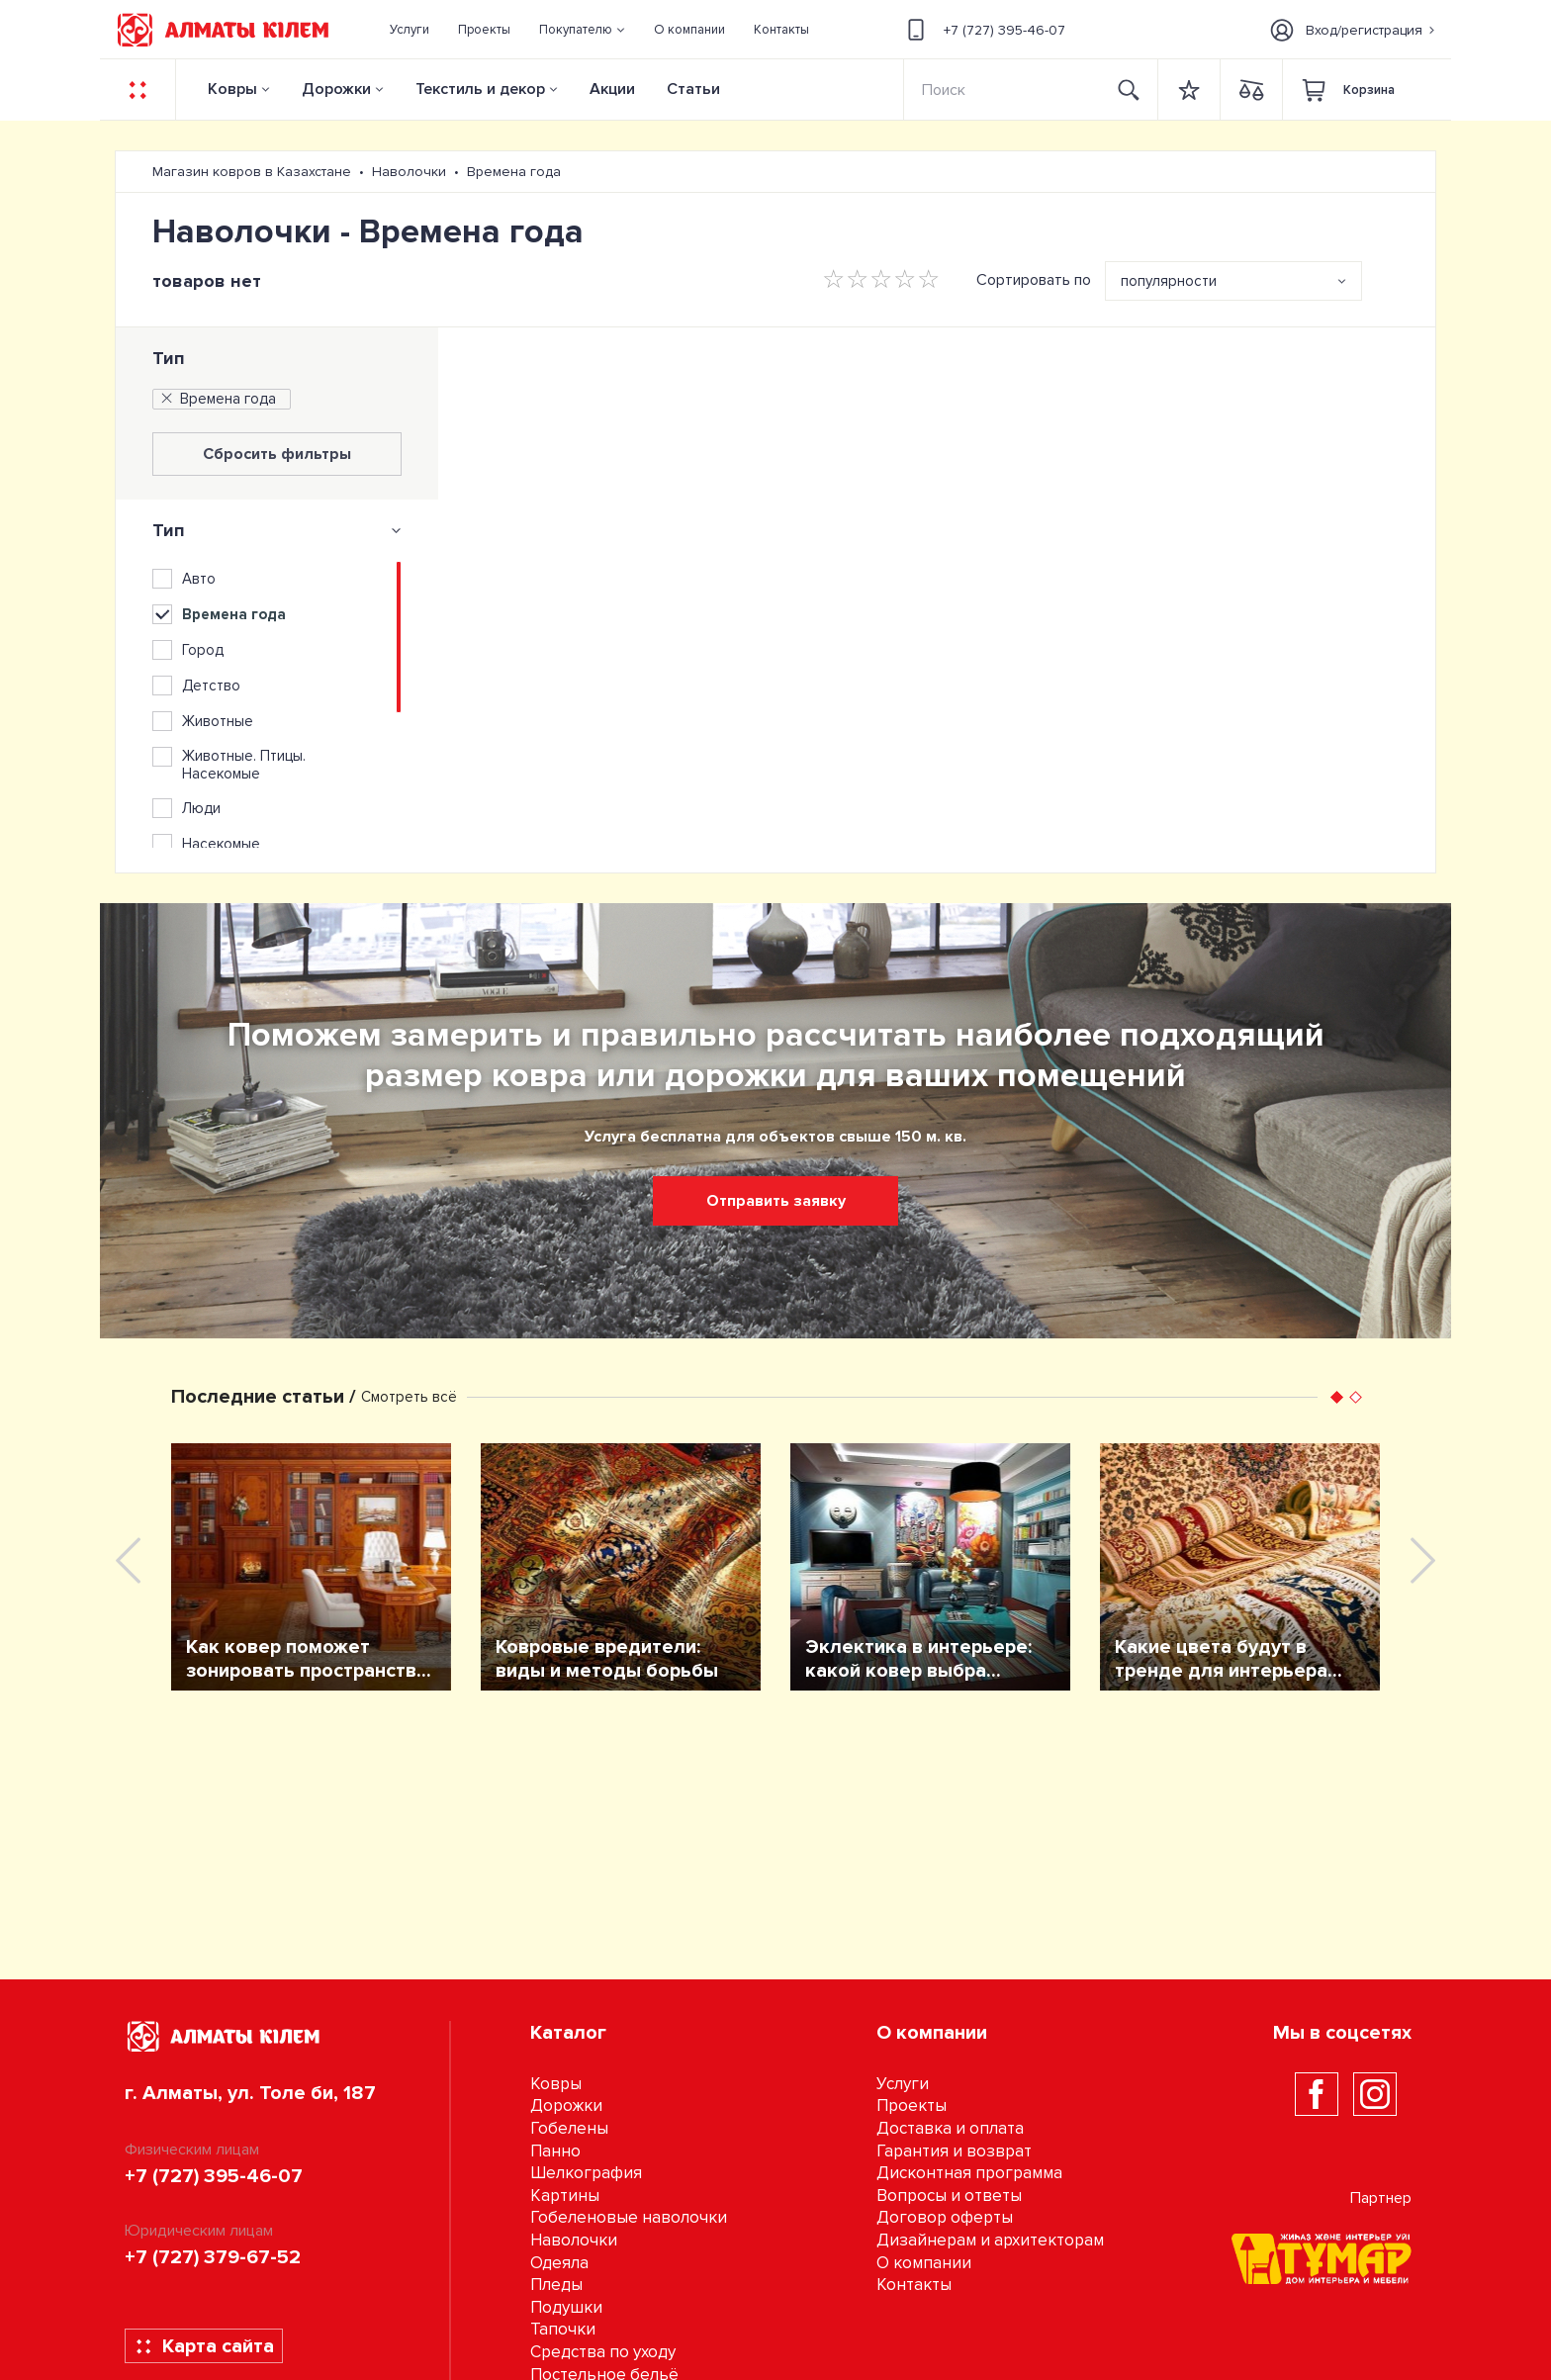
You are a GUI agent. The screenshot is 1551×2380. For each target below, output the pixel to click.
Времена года (217, 399)
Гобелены (569, 2128)
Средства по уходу (603, 2351)
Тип (168, 358)
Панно (555, 2151)
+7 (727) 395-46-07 (983, 30)
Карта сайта (204, 2346)
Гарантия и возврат (954, 2151)
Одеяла (559, 2262)
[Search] (1003, 89)
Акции (612, 89)
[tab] (277, 530)
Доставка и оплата (950, 2128)
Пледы (556, 2284)
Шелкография (586, 2172)
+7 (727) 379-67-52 (213, 2257)
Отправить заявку (776, 1201)
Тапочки (562, 2329)
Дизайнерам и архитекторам (990, 2240)
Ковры (232, 89)
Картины (564, 2195)
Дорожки (336, 89)
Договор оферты (944, 2217)
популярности (1169, 281)
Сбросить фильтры (277, 454)
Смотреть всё (409, 1397)
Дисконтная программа (969, 2172)
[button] (582, 30)
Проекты (911, 2105)
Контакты (914, 2284)
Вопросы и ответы (949, 2195)
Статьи (693, 89)
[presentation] (128, 1560)
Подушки (566, 2307)
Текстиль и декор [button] (480, 89)
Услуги (902, 2083)
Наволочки (573, 2240)
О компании (923, 2262)
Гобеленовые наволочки (628, 2217)
